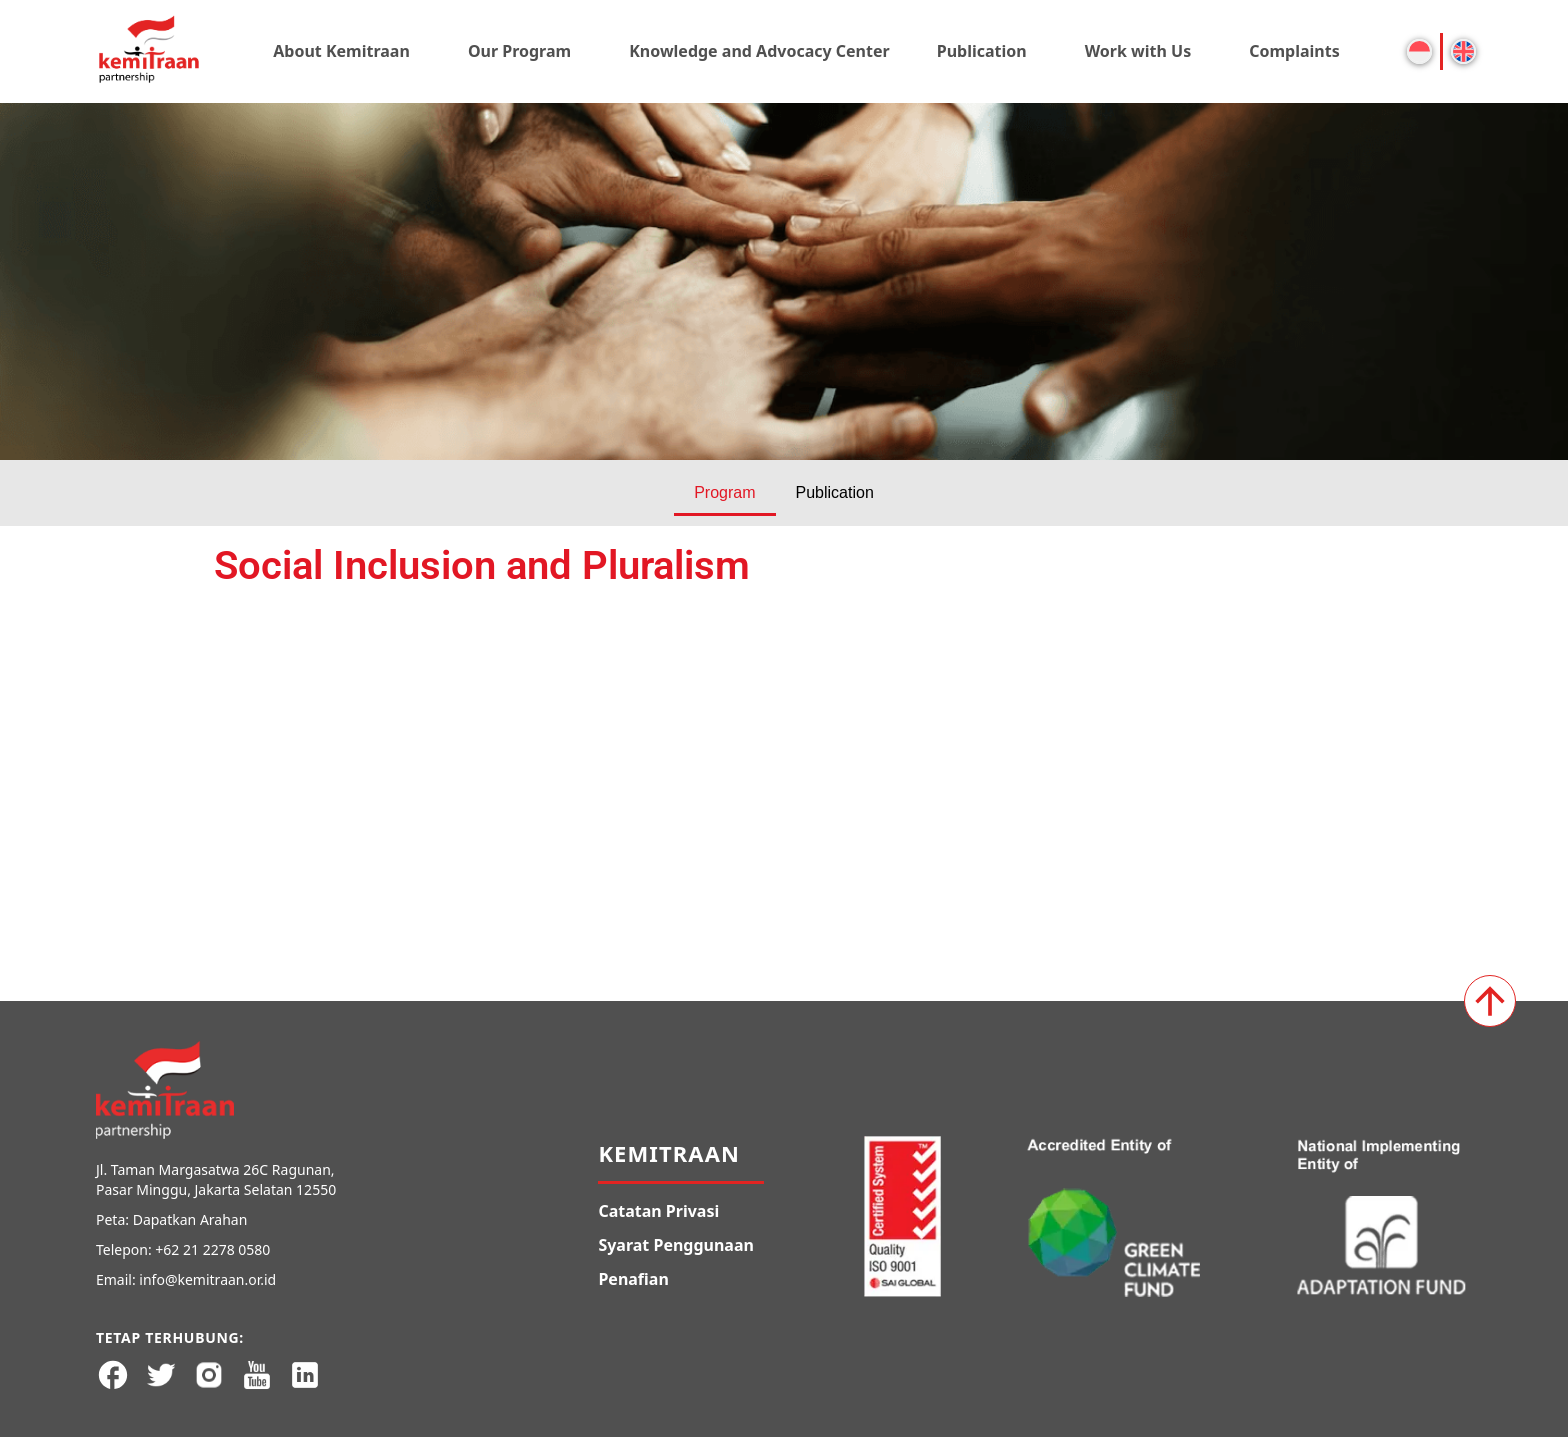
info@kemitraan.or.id (207, 1279)
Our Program (519, 51)
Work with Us (1138, 51)
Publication (982, 51)
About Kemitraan (341, 51)
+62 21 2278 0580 (212, 1249)
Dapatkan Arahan (190, 1219)
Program (724, 492)
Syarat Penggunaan (676, 1245)
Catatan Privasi (658, 1211)
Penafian (633, 1279)
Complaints (1294, 51)
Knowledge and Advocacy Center (759, 51)
